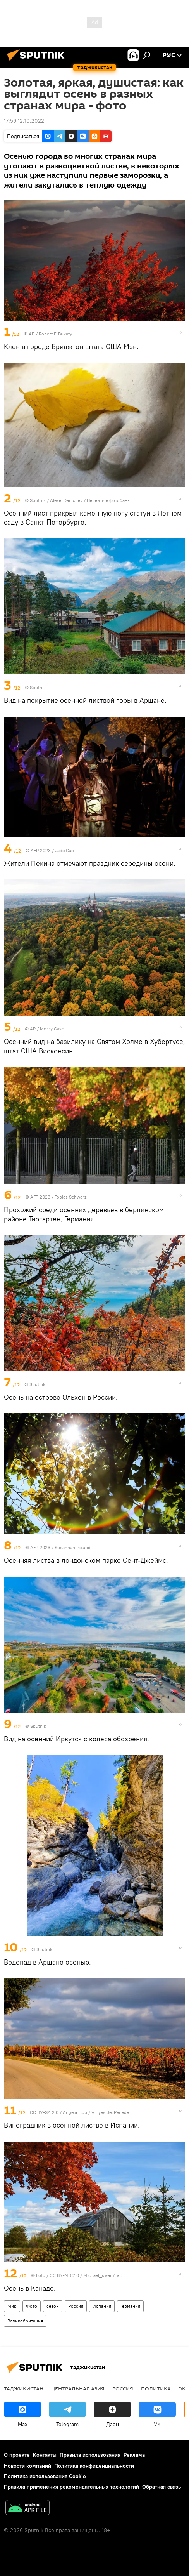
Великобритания (25, 2321)
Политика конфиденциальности (94, 2465)
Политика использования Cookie (45, 2476)
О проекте (17, 2454)
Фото (31, 2306)
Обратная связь (161, 2486)
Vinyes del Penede (110, 2112)
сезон (52, 2306)
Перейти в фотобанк (108, 500)
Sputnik (38, 500)
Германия (130, 2306)
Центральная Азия (78, 2388)
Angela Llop (75, 2112)
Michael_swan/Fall (102, 2275)
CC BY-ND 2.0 (65, 2275)
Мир (12, 2306)
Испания (102, 2306)
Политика (156, 2388)
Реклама (134, 2454)
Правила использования (90, 2454)
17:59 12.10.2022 (24, 120)
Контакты (45, 2454)
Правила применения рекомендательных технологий (71, 2486)
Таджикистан (23, 2388)
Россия (75, 2306)
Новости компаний (27, 2465)
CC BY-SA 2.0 (44, 2112)
